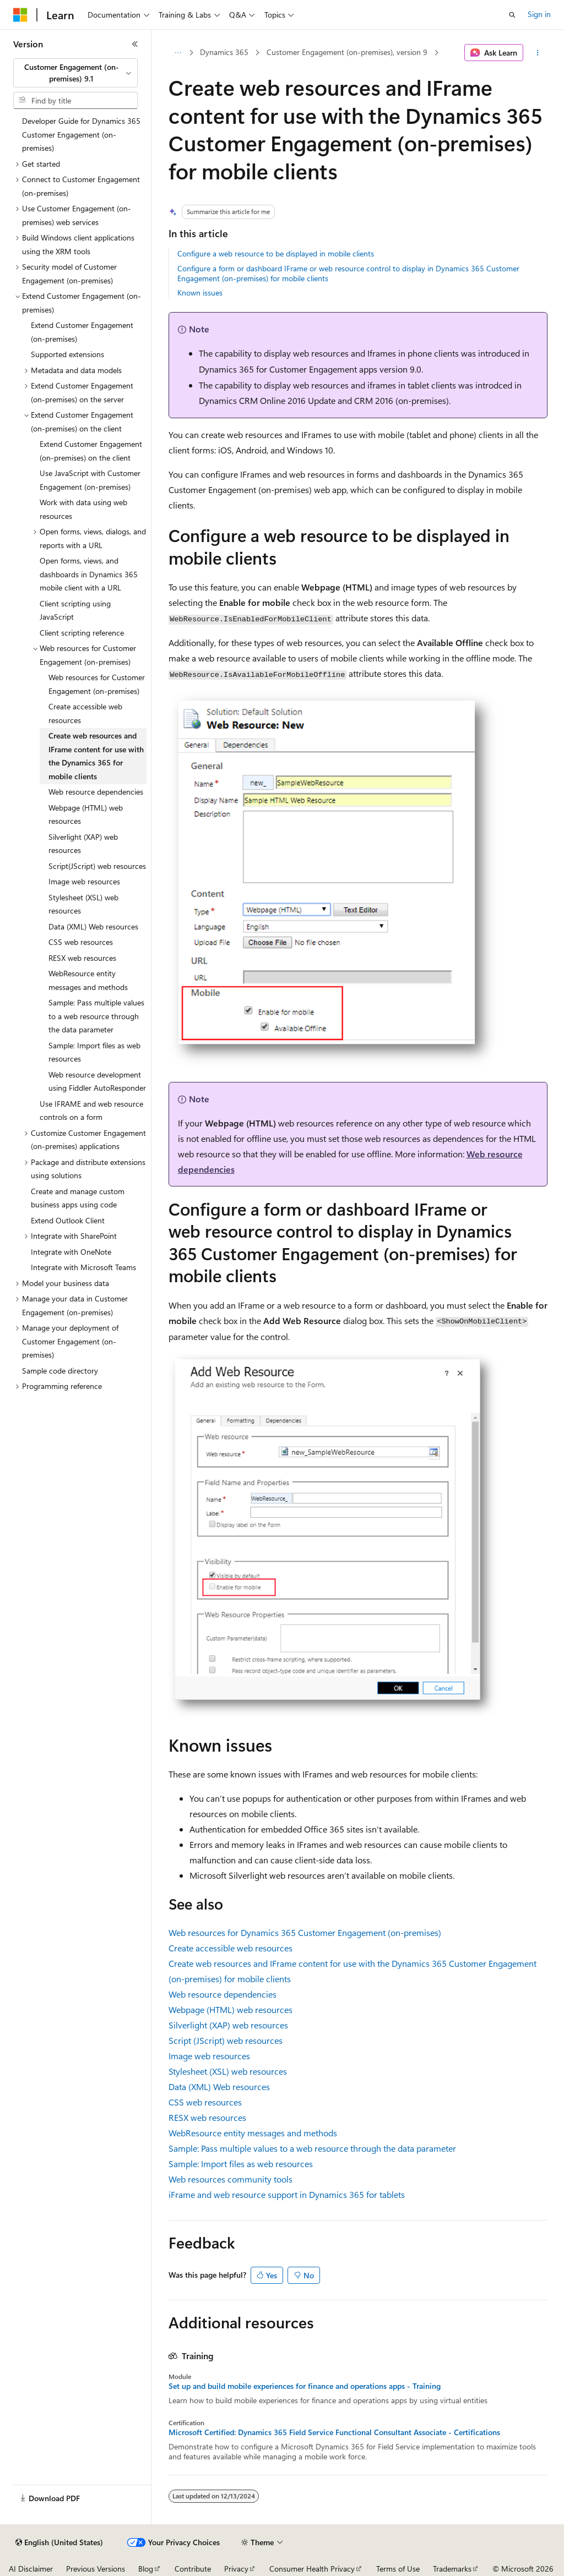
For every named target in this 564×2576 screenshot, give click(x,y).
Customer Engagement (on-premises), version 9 (347, 52)
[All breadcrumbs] (178, 53)
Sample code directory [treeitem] (60, 1370)
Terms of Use (398, 2568)
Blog (145, 2568)
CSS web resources (205, 2102)
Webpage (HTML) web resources (230, 2009)
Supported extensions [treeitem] (67, 354)
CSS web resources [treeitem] (80, 942)
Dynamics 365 (224, 52)
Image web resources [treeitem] (84, 881)
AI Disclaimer (31, 2568)
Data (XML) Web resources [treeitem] (93, 926)
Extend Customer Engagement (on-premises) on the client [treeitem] (91, 451)
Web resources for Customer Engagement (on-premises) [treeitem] (96, 684)
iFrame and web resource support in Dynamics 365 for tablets (287, 2194)
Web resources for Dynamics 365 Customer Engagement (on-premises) (305, 1932)
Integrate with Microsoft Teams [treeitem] (83, 1267)
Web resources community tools (230, 2179)
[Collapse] (135, 44)
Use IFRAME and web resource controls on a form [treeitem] (91, 1110)
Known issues (200, 292)
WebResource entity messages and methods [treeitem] (88, 980)
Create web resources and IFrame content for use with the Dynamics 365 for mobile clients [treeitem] (96, 755)
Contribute (193, 2568)
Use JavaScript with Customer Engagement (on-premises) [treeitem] (90, 480)
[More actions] (537, 53)
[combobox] (75, 72)
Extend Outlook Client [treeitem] (68, 1220)
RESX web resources (207, 2117)
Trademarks (452, 2568)
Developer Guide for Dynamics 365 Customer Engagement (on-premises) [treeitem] (81, 134)
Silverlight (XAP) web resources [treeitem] (83, 844)
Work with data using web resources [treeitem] (83, 509)
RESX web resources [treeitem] (82, 958)
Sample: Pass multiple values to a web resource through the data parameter (312, 2148)
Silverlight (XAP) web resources (228, 2025)
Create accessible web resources (230, 1948)
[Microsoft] (20, 15)
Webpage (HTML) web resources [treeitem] (85, 814)
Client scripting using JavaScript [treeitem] (75, 610)
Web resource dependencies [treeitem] (95, 791)
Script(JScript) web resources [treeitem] (97, 866)
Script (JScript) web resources (226, 2040)
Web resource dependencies (222, 1994)
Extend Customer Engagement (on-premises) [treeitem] (82, 332)
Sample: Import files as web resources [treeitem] (94, 1052)
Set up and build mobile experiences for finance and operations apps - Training (305, 2386)
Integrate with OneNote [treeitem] (71, 1251)
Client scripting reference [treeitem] (82, 632)
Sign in (539, 14)
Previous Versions (95, 2568)
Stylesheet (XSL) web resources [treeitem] (83, 904)
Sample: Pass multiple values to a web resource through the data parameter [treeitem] (96, 1016)
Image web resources (209, 2055)
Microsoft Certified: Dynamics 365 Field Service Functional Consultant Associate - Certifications (334, 2432)
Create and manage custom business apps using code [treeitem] (77, 1198)
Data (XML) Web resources (219, 2086)
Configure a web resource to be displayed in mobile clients (275, 253)
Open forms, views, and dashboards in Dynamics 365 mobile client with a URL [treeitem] (89, 574)
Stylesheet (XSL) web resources (228, 2071)
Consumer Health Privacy (312, 2568)
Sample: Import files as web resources (241, 2163)
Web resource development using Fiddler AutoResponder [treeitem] (97, 1081)
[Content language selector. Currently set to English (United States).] (59, 2542)
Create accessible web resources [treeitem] (85, 713)
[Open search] (512, 15)
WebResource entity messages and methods (253, 2133)
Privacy (236, 2568)
